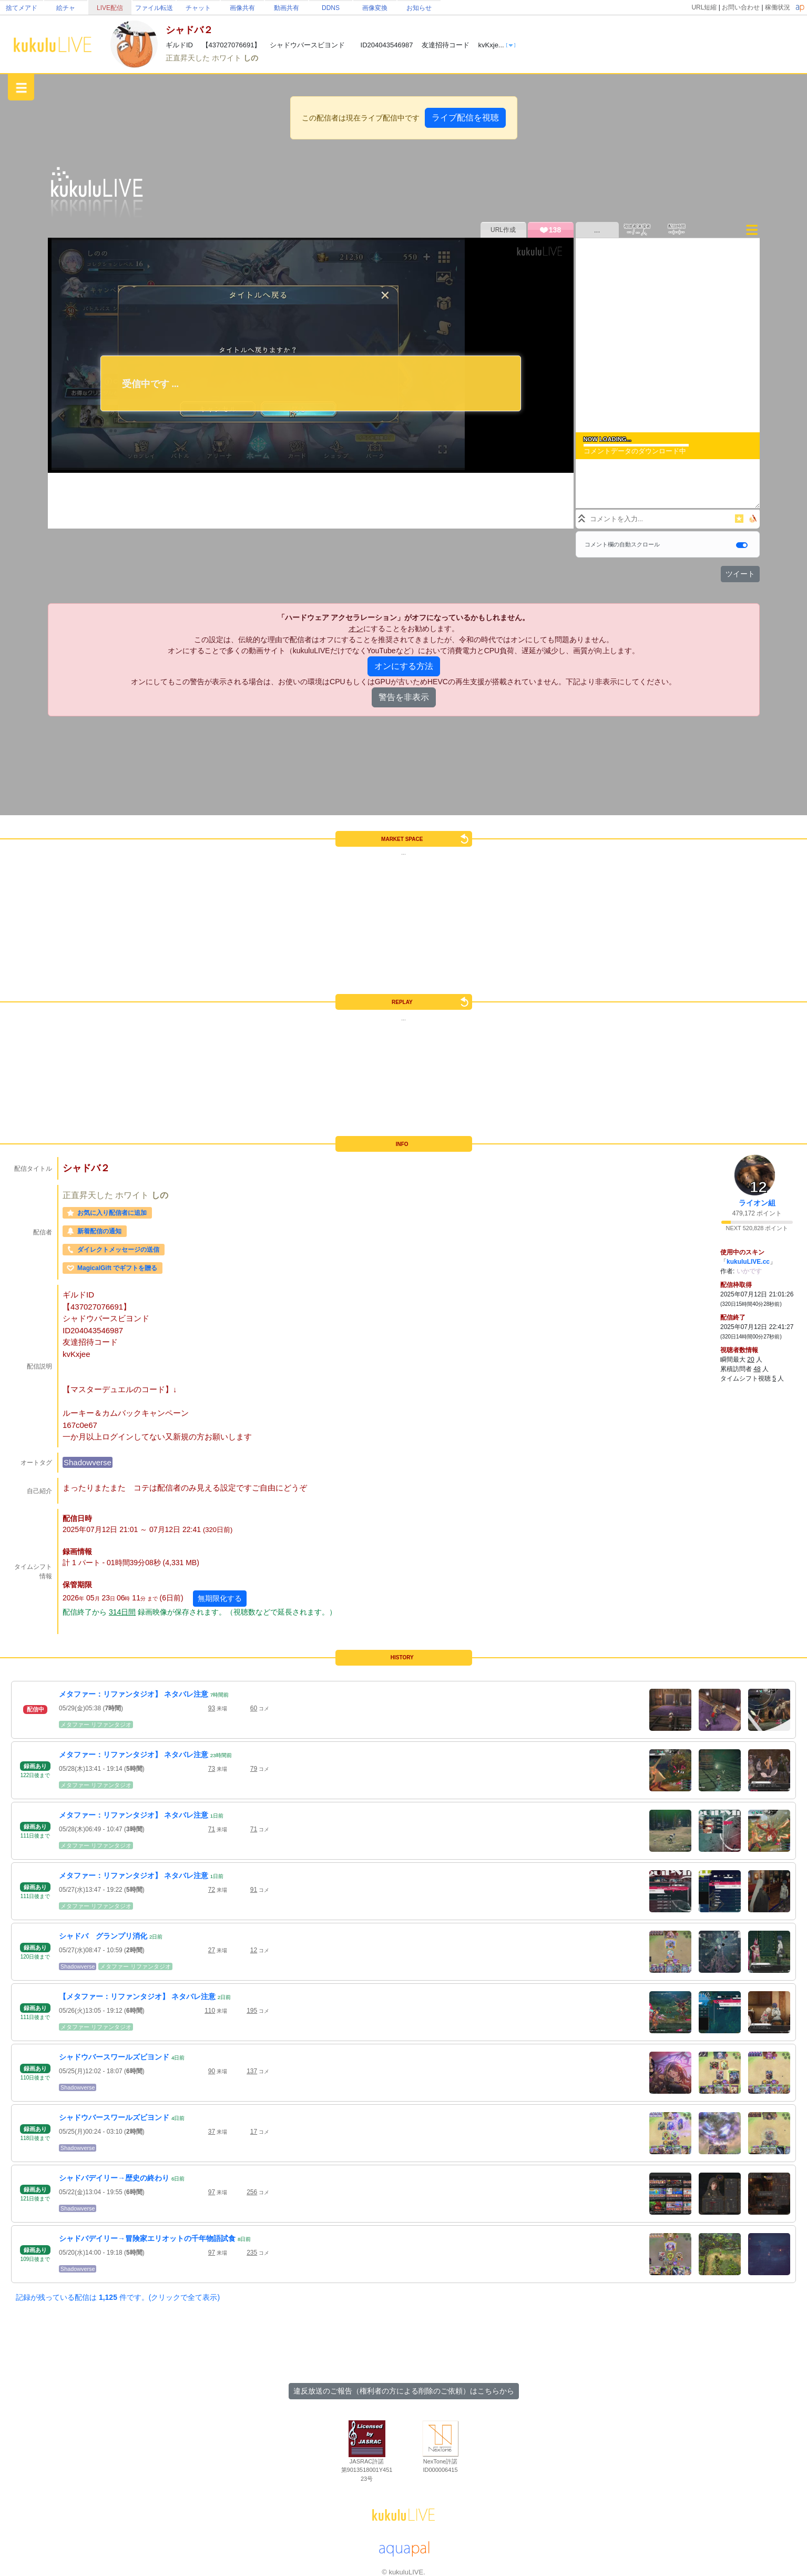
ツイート (740, 574)
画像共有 (242, 8)
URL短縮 (704, 7)
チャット (198, 8)
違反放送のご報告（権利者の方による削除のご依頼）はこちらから (403, 2391)
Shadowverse (87, 1462)
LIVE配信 (110, 8)
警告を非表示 (404, 697)
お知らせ (419, 8)
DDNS (331, 8)
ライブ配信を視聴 (465, 117)
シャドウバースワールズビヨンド (114, 2057)
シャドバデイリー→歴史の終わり (114, 2178)
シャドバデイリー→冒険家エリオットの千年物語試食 (147, 2238)
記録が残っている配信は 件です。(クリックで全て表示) (118, 2297)
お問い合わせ (741, 7)
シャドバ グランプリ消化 (103, 1936)
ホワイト (227, 58)
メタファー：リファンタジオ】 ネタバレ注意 (133, 1694)
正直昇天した (189, 58)
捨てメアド (21, 8)
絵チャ (65, 8)
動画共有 (286, 8)
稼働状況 (777, 7)
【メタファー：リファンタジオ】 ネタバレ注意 (137, 1996)
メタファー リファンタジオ (95, 1724)
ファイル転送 (154, 8)
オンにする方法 (403, 666)
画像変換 (374, 8)
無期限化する (220, 1598)
